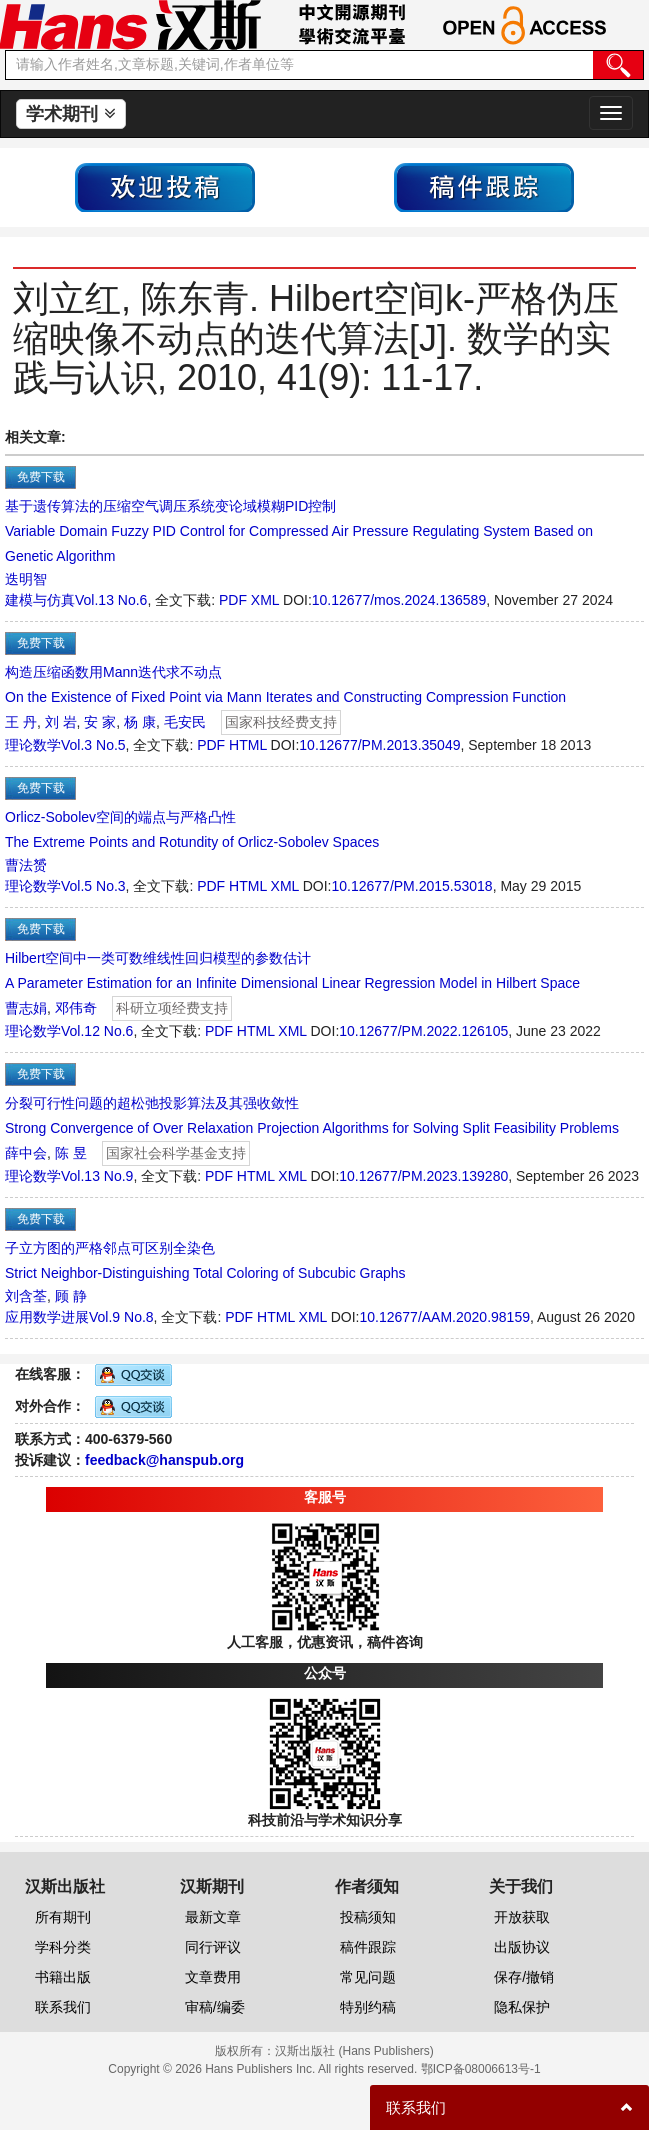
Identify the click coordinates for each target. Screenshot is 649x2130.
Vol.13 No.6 (111, 600)
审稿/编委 (215, 2007)
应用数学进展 (47, 1317)
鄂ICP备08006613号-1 (481, 2069)
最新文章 (213, 1917)
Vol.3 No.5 (93, 745)
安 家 (100, 722)
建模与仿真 (40, 600)
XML (265, 600)
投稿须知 (368, 1917)
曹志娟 (26, 1008)
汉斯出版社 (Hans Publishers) (354, 2051)
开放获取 (522, 1917)
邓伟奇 (76, 1008)
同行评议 (213, 1947)
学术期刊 (70, 114)
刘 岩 (61, 722)
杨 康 (140, 722)
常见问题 (368, 1977)
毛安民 (185, 722)
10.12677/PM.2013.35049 (379, 745)
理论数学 (33, 745)
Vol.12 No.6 (97, 1031)
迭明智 (26, 579)
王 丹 (21, 722)
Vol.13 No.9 (97, 1176)
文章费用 (213, 1977)
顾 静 (71, 1296)
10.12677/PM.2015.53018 (412, 886)
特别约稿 (368, 2007)
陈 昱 (71, 1153)
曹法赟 (26, 865)
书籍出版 (63, 1977)
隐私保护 (522, 2007)
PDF (233, 600)
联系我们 (63, 2007)
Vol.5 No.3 (93, 886)
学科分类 (63, 1947)
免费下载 (41, 477)
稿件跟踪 (368, 1947)
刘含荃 (26, 1296)
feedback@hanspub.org (164, 1460)
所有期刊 (63, 1917)
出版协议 (522, 1947)
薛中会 (26, 1153)
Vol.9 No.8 (121, 1317)
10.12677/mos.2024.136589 (399, 600)
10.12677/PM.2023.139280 (423, 1176)
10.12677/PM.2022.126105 (423, 1031)
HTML (248, 745)
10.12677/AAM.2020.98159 (445, 1317)
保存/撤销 (524, 1977)
